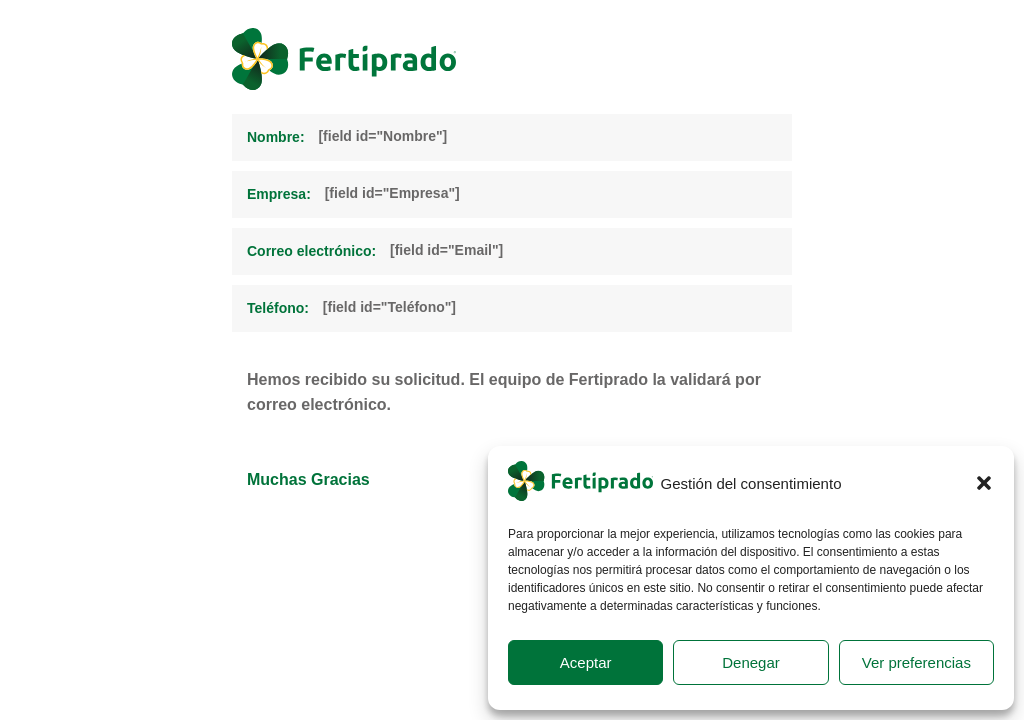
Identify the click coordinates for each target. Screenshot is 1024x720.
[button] (984, 483)
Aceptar (586, 662)
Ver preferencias (916, 662)
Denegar (751, 662)
